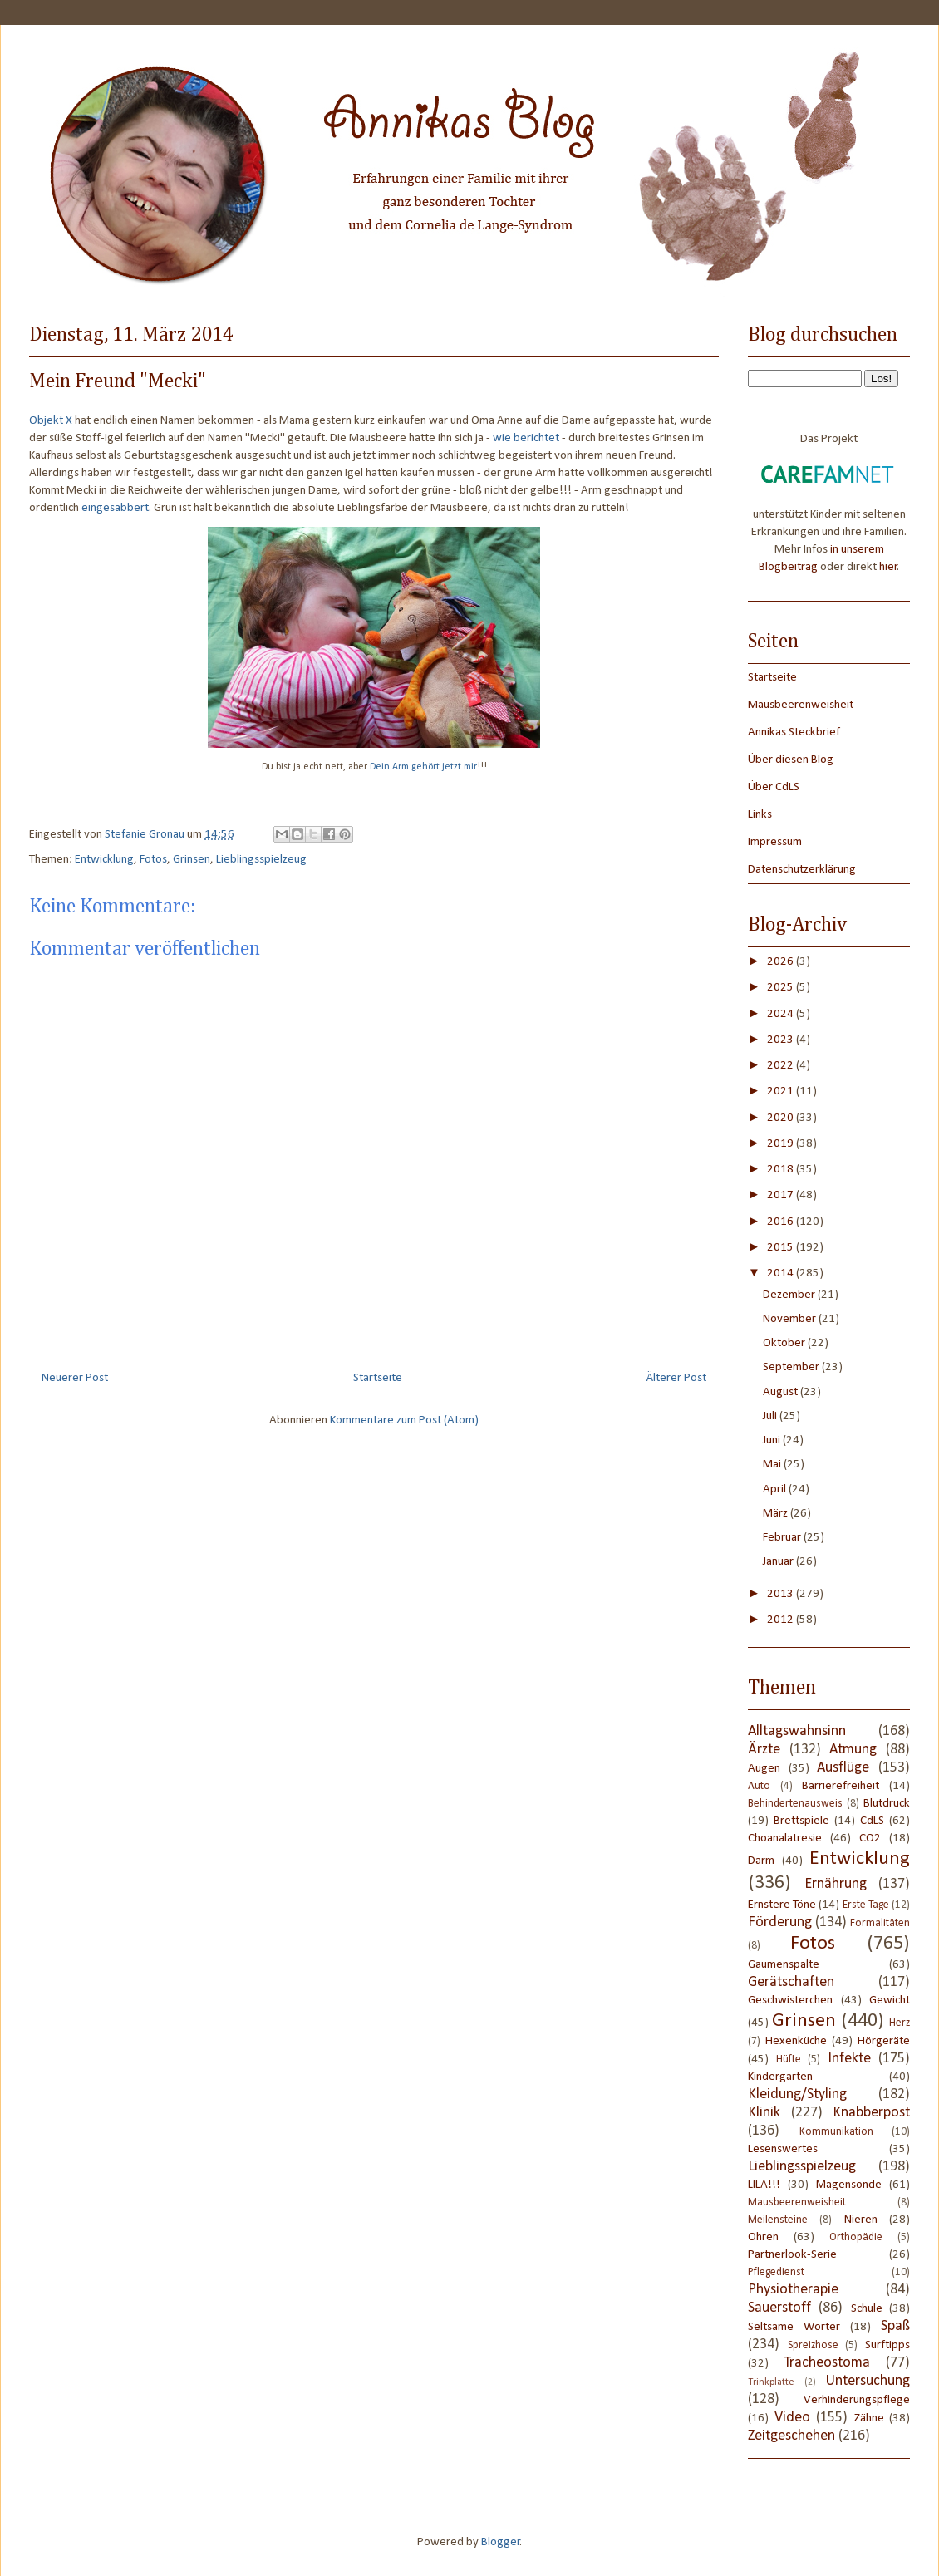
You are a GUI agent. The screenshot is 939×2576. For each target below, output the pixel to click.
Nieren (861, 2220)
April (776, 1489)
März (776, 1513)
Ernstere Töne (782, 1905)
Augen (764, 1768)
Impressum (775, 842)
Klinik (764, 2113)
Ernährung (835, 1884)
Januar (779, 1562)
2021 (781, 1091)
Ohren (763, 2237)
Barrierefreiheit (840, 1786)
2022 (781, 1065)
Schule (866, 2309)
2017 (781, 1195)
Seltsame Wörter (794, 2327)
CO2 (870, 1838)
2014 (781, 1273)
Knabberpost (871, 2113)
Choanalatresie (785, 1838)
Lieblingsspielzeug (261, 859)
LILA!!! (764, 2185)
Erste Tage (866, 1905)
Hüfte (788, 2059)
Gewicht (889, 2000)
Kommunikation (836, 2131)
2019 (781, 1144)
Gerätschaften (791, 1982)
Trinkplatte (771, 2382)
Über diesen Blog (790, 760)
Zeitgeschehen (791, 2436)
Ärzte (764, 1749)
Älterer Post (676, 1378)
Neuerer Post (75, 1378)
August (781, 1392)
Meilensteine (778, 2220)
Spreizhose (813, 2345)
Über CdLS (773, 787)
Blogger (500, 2542)
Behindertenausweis (795, 1803)
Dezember (790, 1295)
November (791, 1319)
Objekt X (50, 421)
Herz (899, 2023)
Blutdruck (886, 1803)
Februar (783, 1537)
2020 (781, 1118)
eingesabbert (115, 508)
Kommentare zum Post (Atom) (404, 1420)
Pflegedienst (776, 2272)
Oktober (785, 1343)
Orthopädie (855, 2237)
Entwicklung (104, 859)
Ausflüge (843, 1768)
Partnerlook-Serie (792, 2255)
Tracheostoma (827, 2363)
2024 (781, 1014)
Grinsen (191, 859)
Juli (771, 1416)
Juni (773, 1440)
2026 (781, 962)
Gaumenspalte (783, 1965)
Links (760, 815)
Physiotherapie (793, 2290)
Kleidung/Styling (797, 2094)
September (792, 1367)
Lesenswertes (783, 2149)
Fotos (153, 859)
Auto (759, 1786)
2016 (781, 1222)
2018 (781, 1169)
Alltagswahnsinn (797, 1731)
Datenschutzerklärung (802, 869)
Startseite (377, 1378)
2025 (781, 987)
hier (888, 567)
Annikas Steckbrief (794, 732)
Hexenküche (796, 2041)
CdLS (872, 1821)
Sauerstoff (779, 2308)
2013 (781, 1594)
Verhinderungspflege (857, 2400)
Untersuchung (868, 2381)
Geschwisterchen (790, 2000)
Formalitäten (880, 1923)
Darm (761, 1861)
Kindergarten (780, 2077)
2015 (781, 1247)
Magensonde (849, 2185)
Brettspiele (801, 1821)
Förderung (780, 1922)
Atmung (853, 1749)
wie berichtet (526, 438)
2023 (781, 1040)
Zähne (869, 2418)
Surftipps (887, 2345)
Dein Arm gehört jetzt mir (423, 767)
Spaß (895, 2326)
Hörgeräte (884, 2041)
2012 (781, 1620)
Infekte (849, 2059)
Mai (773, 1464)
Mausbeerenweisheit (800, 705)
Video (792, 2418)
